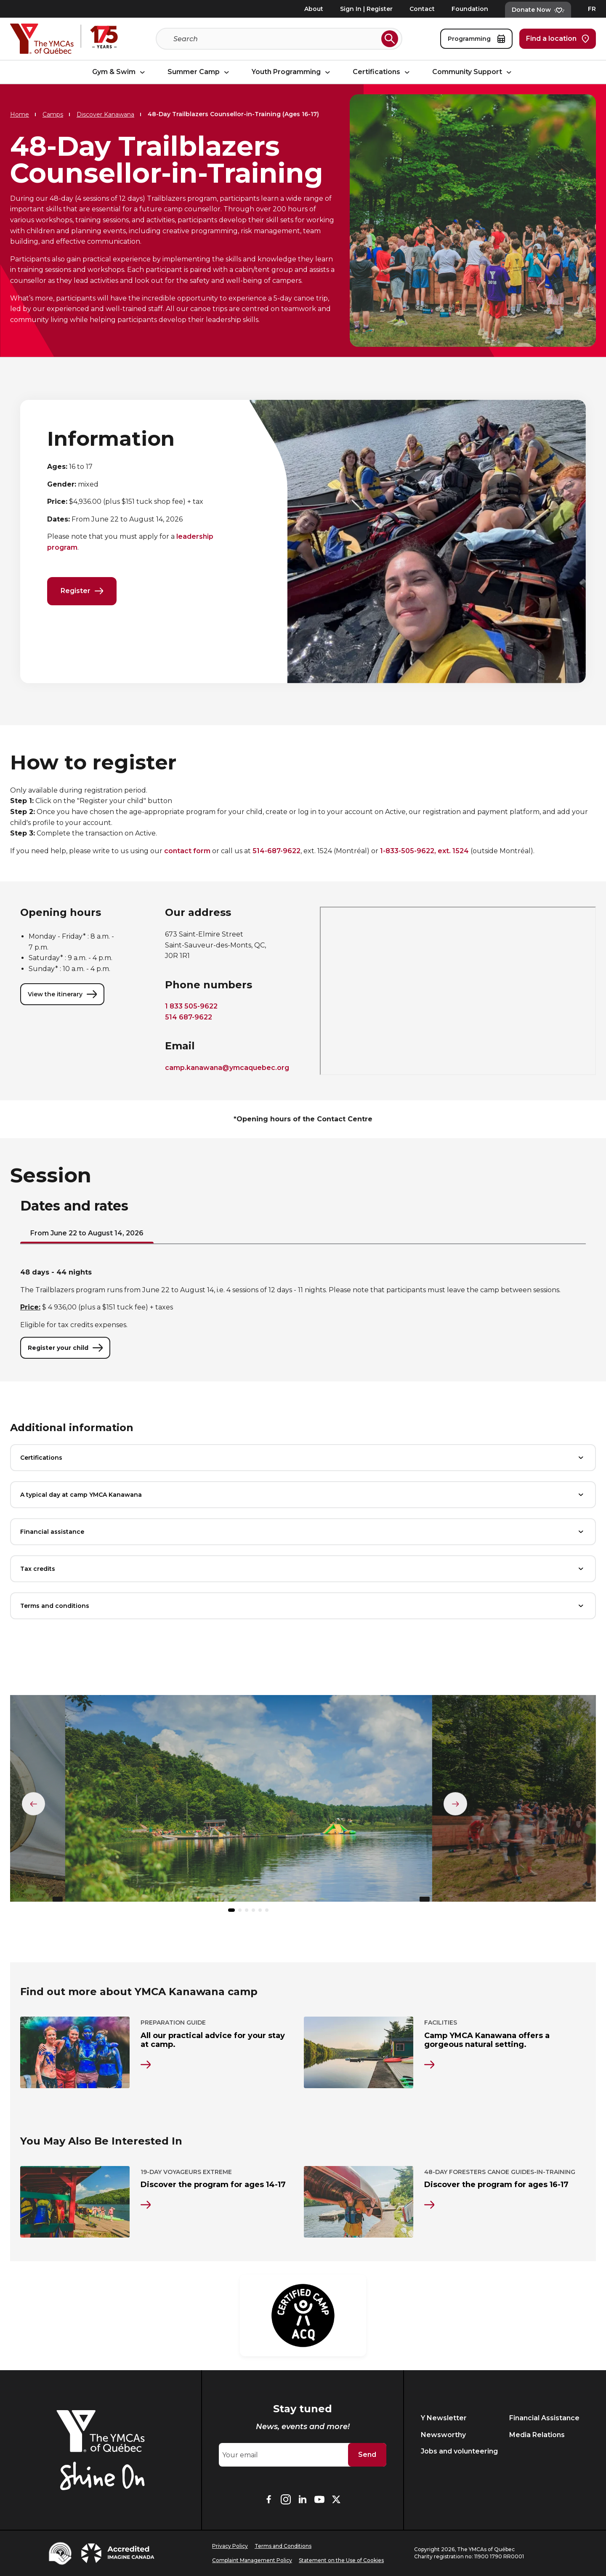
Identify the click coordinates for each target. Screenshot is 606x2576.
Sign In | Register (366, 9)
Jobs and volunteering (459, 2451)
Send (367, 2455)
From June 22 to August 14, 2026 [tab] (87, 1234)
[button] (231, 1911)
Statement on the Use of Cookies (341, 2560)
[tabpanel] (303, 1314)
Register (82, 591)
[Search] (275, 39)
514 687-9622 (188, 1018)
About (313, 9)
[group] (248, 1802)
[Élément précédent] (33, 1804)
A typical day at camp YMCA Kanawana (303, 1495)
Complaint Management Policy (252, 2560)
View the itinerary (62, 995)
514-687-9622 (276, 852)
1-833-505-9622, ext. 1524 (424, 852)
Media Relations (537, 2435)
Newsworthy (443, 2435)
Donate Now (538, 9)
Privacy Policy (230, 2546)
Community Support (473, 72)
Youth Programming (292, 72)
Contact (422, 9)
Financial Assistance (544, 2418)
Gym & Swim (119, 72)
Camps (53, 114)
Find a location (557, 39)
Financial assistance (303, 1533)
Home (19, 114)
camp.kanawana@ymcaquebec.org (227, 1068)
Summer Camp (199, 72)
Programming (476, 39)
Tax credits (303, 1570)
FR (592, 9)
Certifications (382, 72)
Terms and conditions (303, 1607)
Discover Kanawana (105, 114)
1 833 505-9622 (191, 1007)
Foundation (470, 9)
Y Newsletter (444, 2418)
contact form (187, 852)
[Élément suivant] (455, 1804)
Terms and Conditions (283, 2546)
